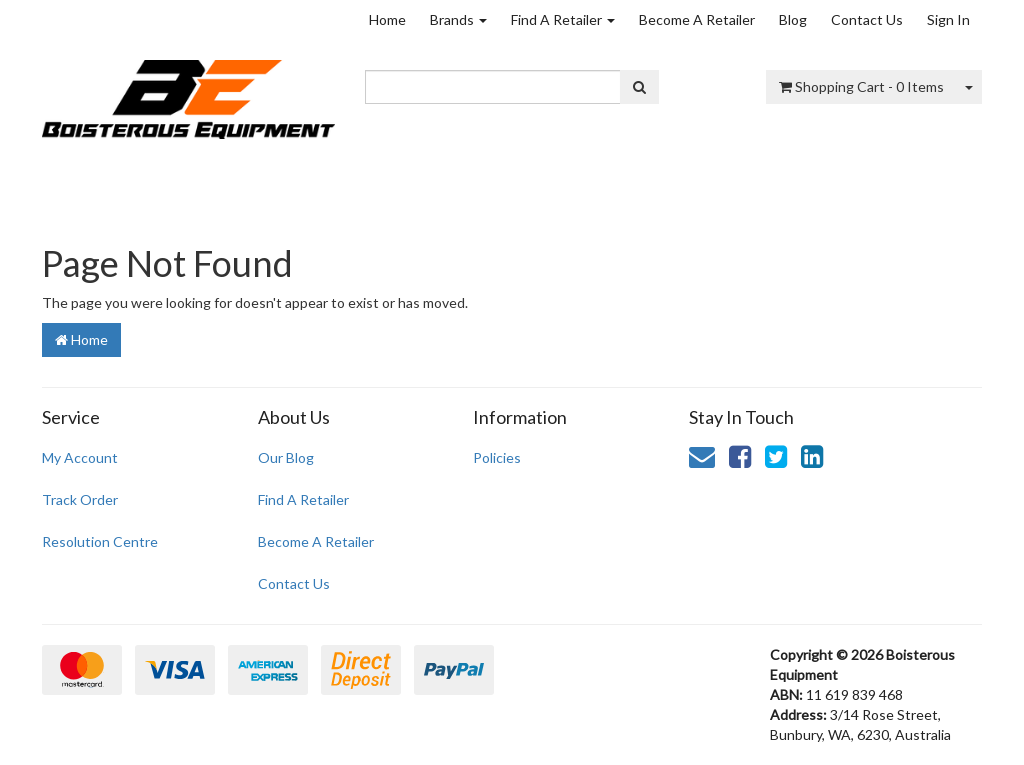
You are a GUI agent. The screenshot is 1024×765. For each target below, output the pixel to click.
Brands (458, 19)
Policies (497, 457)
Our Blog (286, 457)
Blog (793, 19)
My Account (80, 457)
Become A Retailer (697, 19)
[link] (740, 456)
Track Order (80, 499)
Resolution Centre (100, 541)
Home (387, 19)
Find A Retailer (563, 19)
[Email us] (702, 456)
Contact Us (867, 19)
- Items (861, 86)
